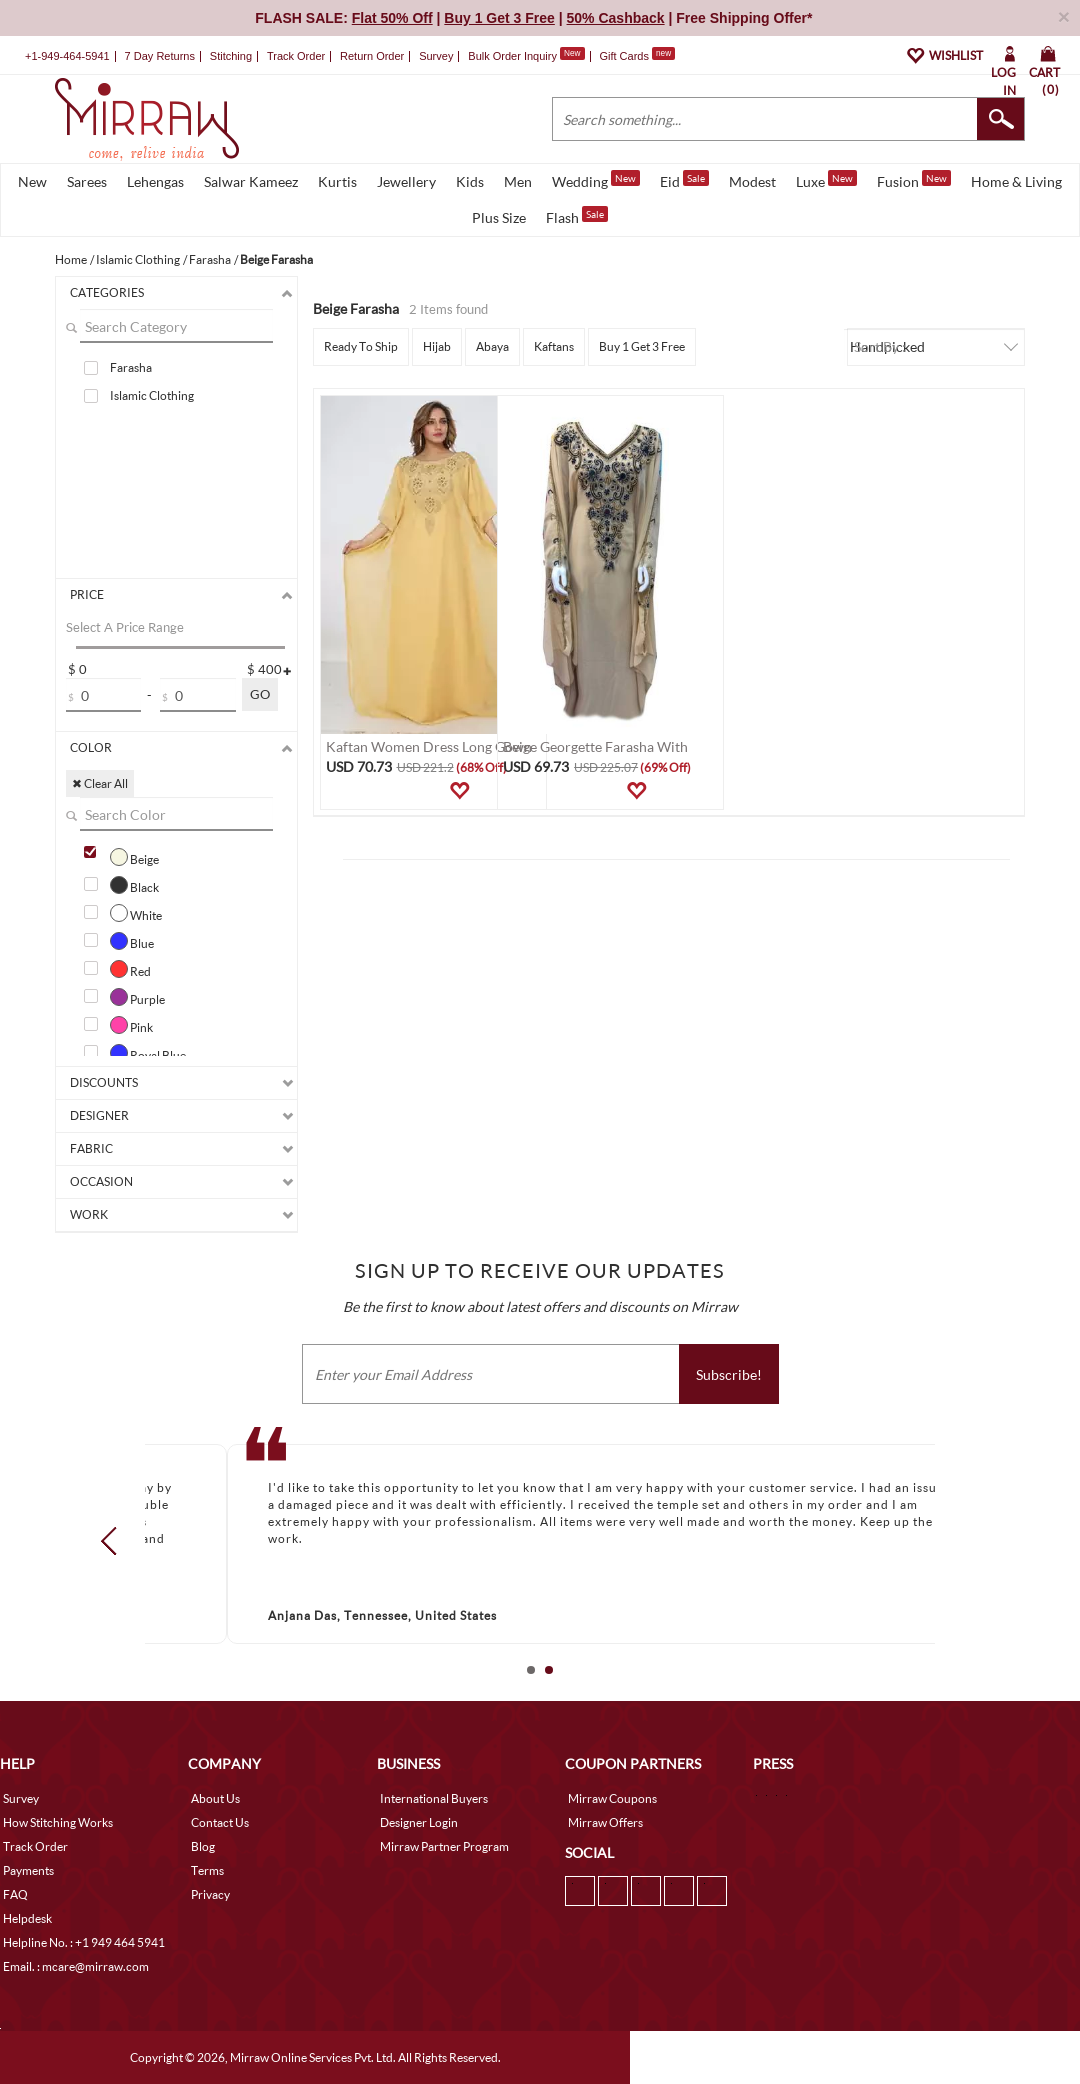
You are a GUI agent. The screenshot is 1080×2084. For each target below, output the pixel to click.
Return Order (372, 56)
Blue (132, 941)
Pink (131, 1025)
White (136, 913)
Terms (207, 1870)
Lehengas (155, 181)
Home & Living (1016, 181)
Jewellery (406, 181)
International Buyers (434, 1798)
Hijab (437, 346)
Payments (28, 1870)
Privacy (210, 1894)
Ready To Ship (361, 346)
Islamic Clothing (152, 395)
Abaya (492, 346)
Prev (115, 1540)
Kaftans (554, 346)
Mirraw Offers (605, 1822)
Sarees (87, 181)
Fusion (914, 180)
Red (130, 969)
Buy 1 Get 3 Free (642, 346)
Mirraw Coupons (612, 1798)
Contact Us (220, 1822)
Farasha (131, 367)
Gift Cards (637, 56)
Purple (137, 997)
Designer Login (419, 1822)
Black (134, 885)
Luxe (826, 180)
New (32, 181)
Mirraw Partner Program (444, 1846)
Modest (752, 181)
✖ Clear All (100, 783)
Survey (436, 56)
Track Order (296, 56)
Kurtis (337, 181)
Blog (203, 1846)
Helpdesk (27, 1918)
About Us (215, 1798)
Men (518, 181)
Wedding (596, 180)
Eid (684, 180)
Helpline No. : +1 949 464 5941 (84, 1942)
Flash (577, 216)
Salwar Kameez (251, 181)
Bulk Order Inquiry (512, 56)
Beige (134, 857)
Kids (470, 181)
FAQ (15, 1894)
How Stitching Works (58, 1822)
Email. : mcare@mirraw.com (76, 1966)
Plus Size (499, 217)
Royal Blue (148, 1053)
